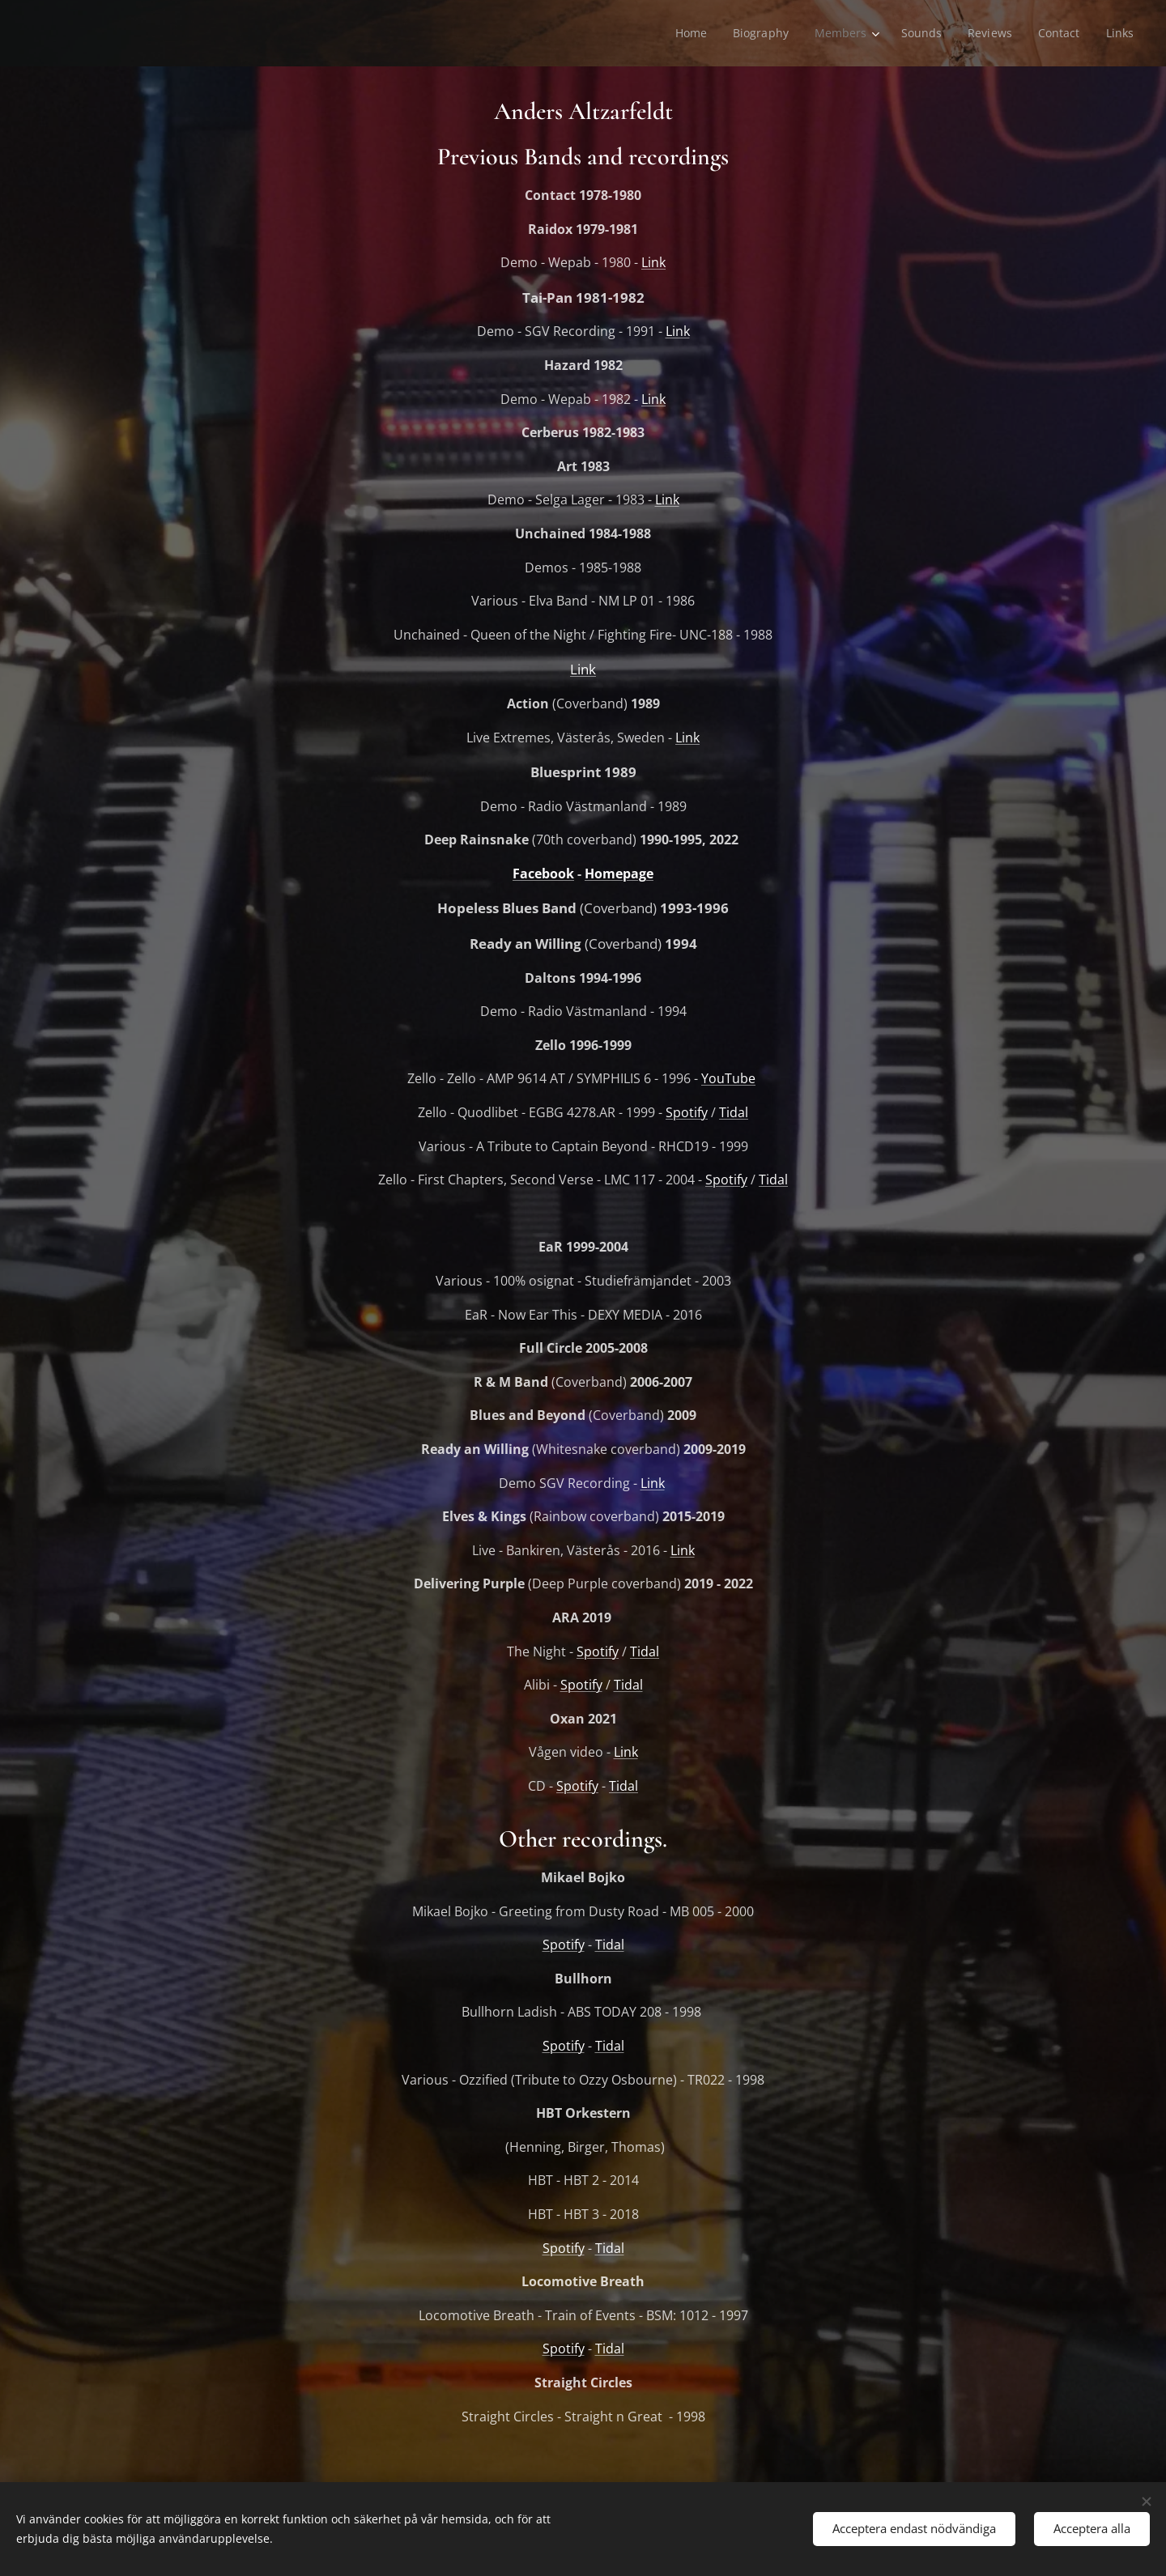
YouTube (728, 1078)
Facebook (543, 873)
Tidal (733, 1112)
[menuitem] (688, 33)
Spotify (687, 1112)
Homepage (619, 873)
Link (653, 262)
